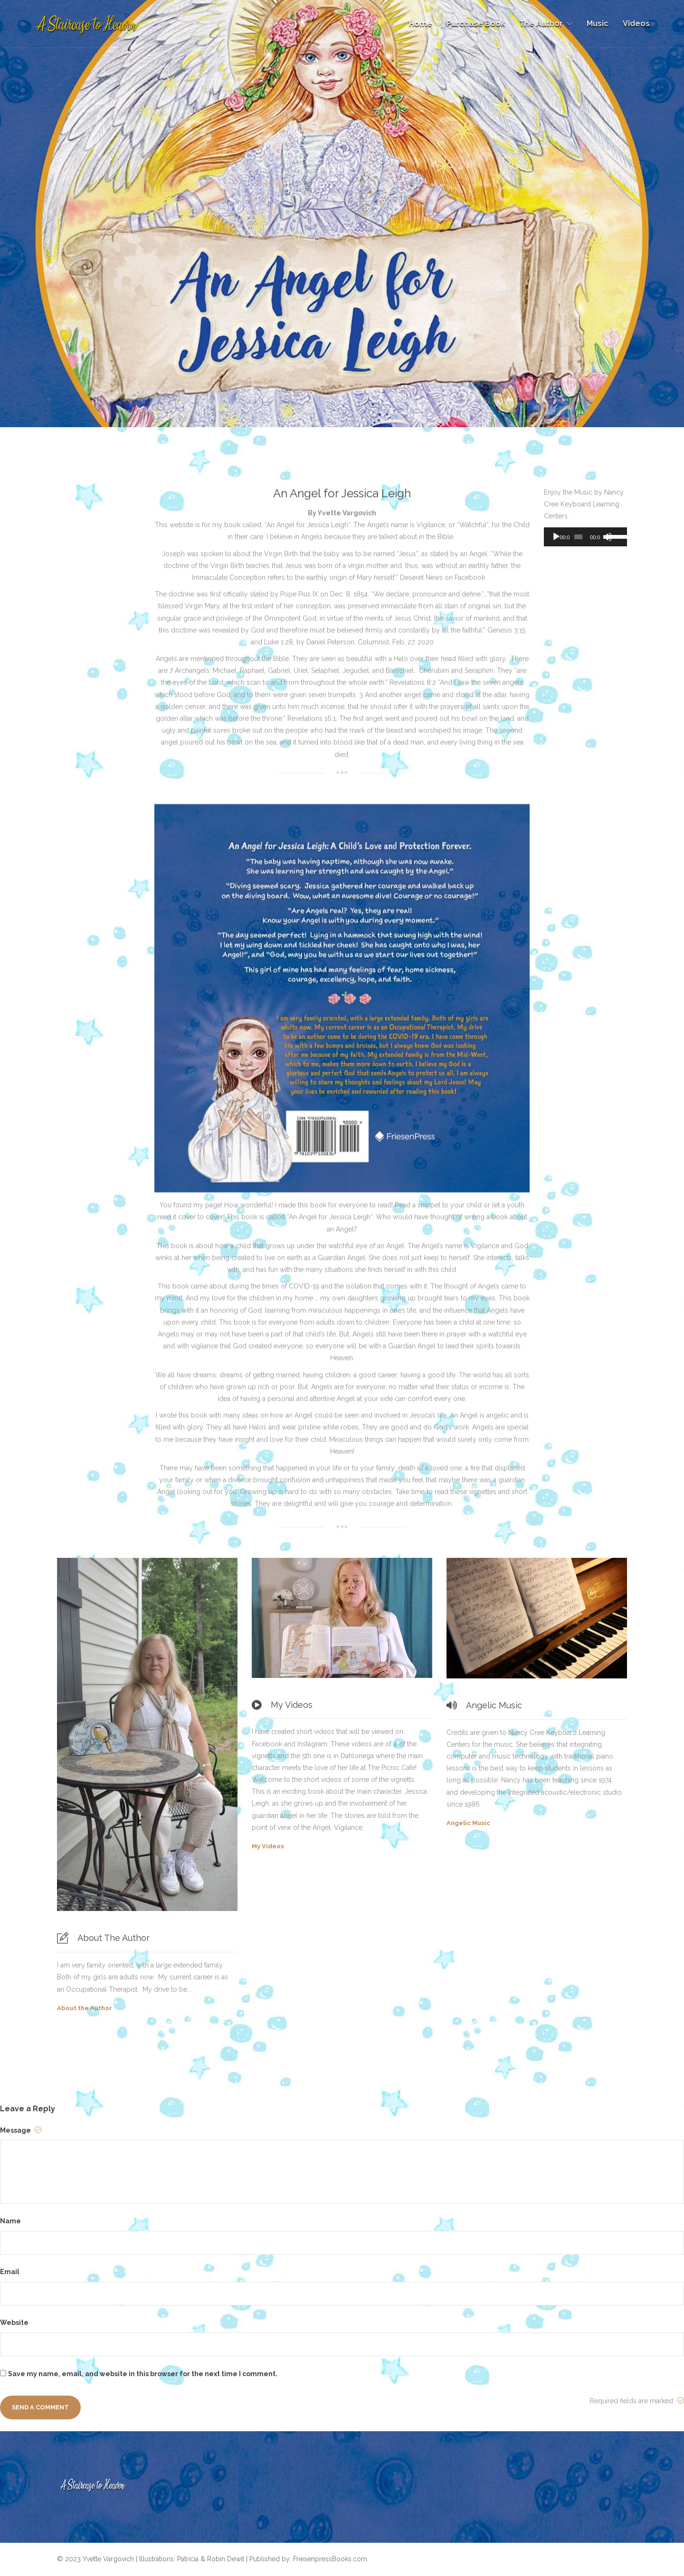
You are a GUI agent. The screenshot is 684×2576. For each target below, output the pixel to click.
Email (9, 2272)
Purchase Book (475, 23)
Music (597, 23)
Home (420, 23)
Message (20, 2130)
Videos (636, 23)
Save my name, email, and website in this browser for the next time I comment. (142, 2374)
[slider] (578, 536)
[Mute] (607, 537)
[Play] (556, 537)
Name (10, 2221)
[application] (585, 536)
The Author (541, 23)
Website (14, 2322)
